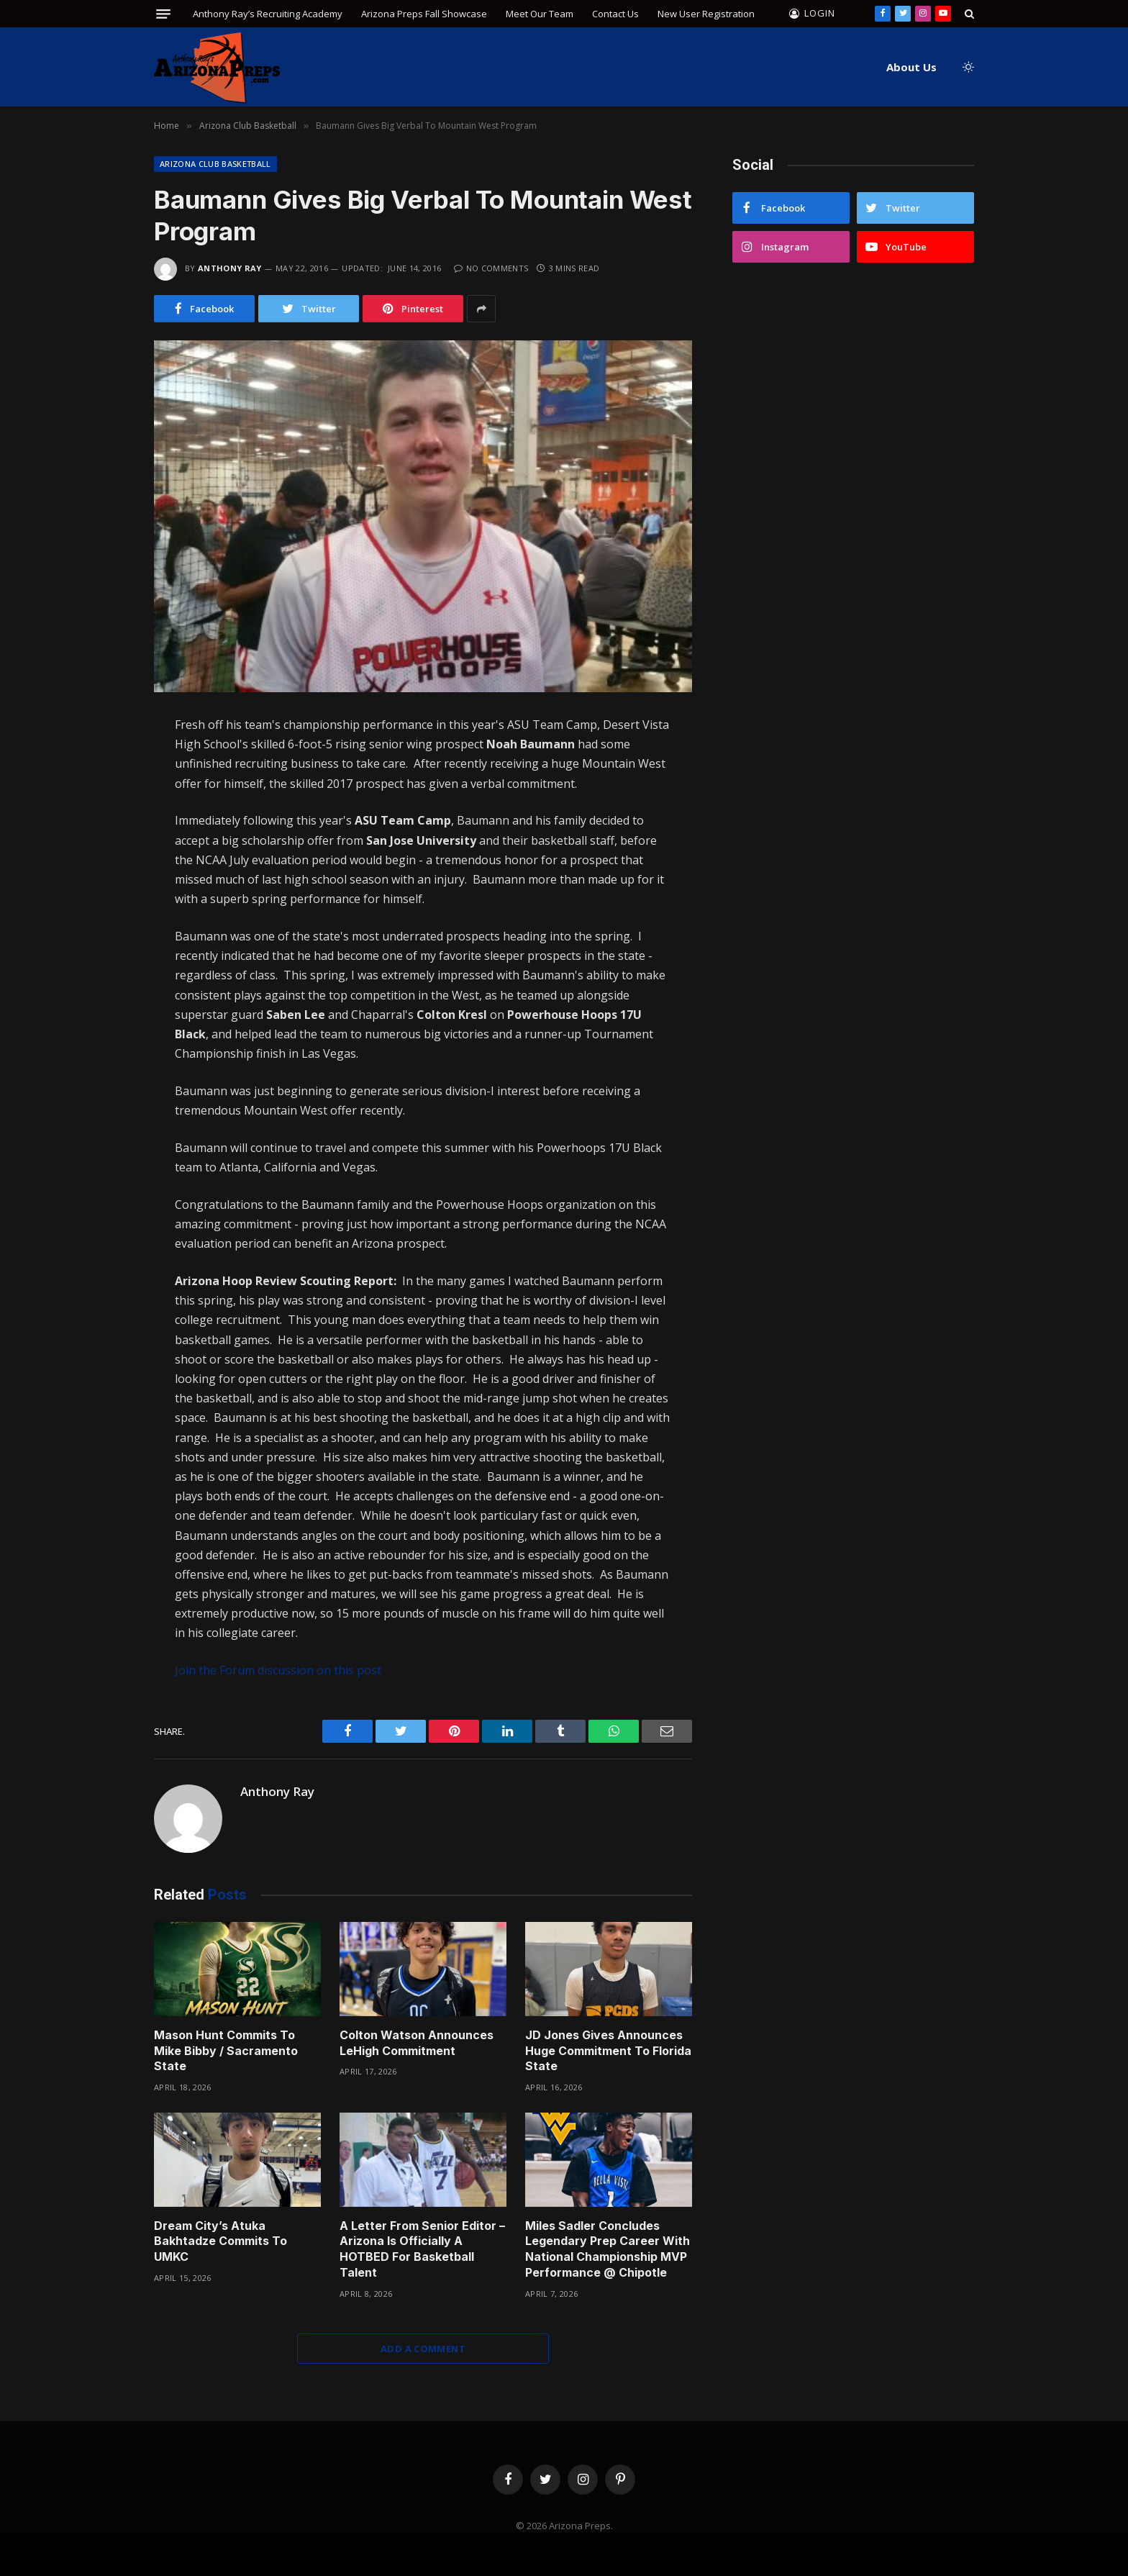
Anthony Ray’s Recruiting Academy (267, 13)
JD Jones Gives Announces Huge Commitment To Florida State (608, 2051)
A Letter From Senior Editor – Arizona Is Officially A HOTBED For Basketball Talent (422, 2249)
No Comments (491, 268)
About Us (911, 67)
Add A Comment (423, 2348)
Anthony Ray (230, 268)
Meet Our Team (539, 13)
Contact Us (615, 13)
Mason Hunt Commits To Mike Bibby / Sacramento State (226, 2051)
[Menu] (163, 14)
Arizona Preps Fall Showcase (424, 13)
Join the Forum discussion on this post (278, 1670)
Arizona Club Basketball (215, 163)
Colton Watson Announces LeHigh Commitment (417, 2043)
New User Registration (706, 13)
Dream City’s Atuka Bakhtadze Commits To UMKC (220, 2241)
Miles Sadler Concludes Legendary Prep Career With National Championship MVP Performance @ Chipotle (607, 2249)
